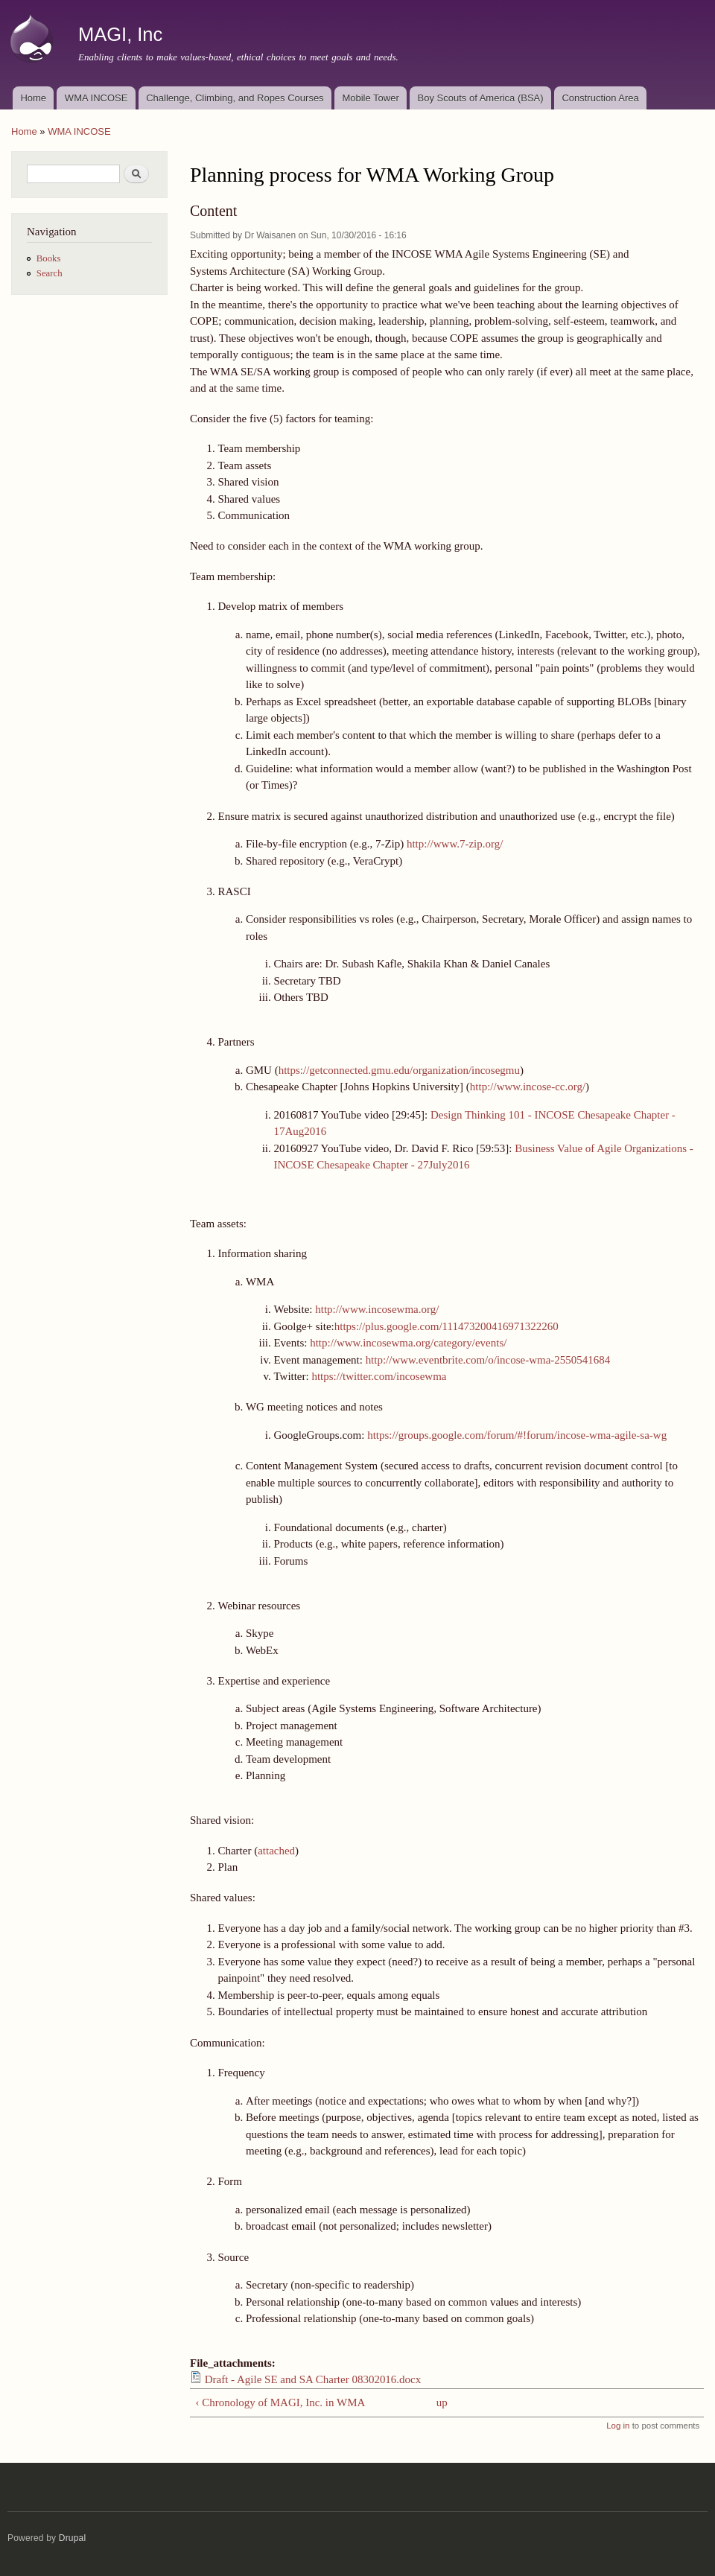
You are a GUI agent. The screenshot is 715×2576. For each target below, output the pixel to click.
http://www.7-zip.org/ (455, 844)
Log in (617, 2425)
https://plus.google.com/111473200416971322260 (446, 1326)
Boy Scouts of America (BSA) (481, 98)
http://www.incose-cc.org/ (527, 1087)
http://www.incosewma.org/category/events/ (408, 1343)
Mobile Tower (370, 98)
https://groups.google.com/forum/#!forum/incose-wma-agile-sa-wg (517, 1435)
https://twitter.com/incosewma (378, 1376)
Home (33, 98)
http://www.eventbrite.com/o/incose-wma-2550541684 (488, 1360)
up (442, 2402)
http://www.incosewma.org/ (377, 1309)
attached (276, 1851)
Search (49, 273)
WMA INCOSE (96, 98)
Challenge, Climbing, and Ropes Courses (234, 98)
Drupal (72, 2538)
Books (48, 258)
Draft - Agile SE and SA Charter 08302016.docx (313, 2379)
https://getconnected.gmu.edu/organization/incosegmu (399, 1070)
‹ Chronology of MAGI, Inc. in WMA (280, 2402)
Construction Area (600, 98)
